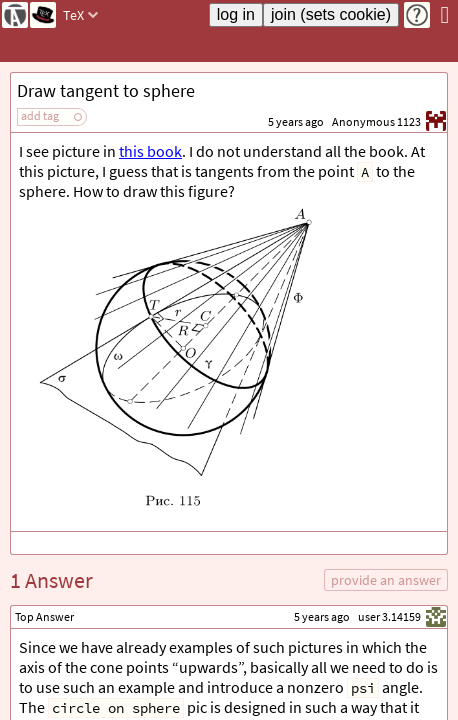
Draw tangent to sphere (106, 90)
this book (150, 151)
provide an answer (386, 580)
